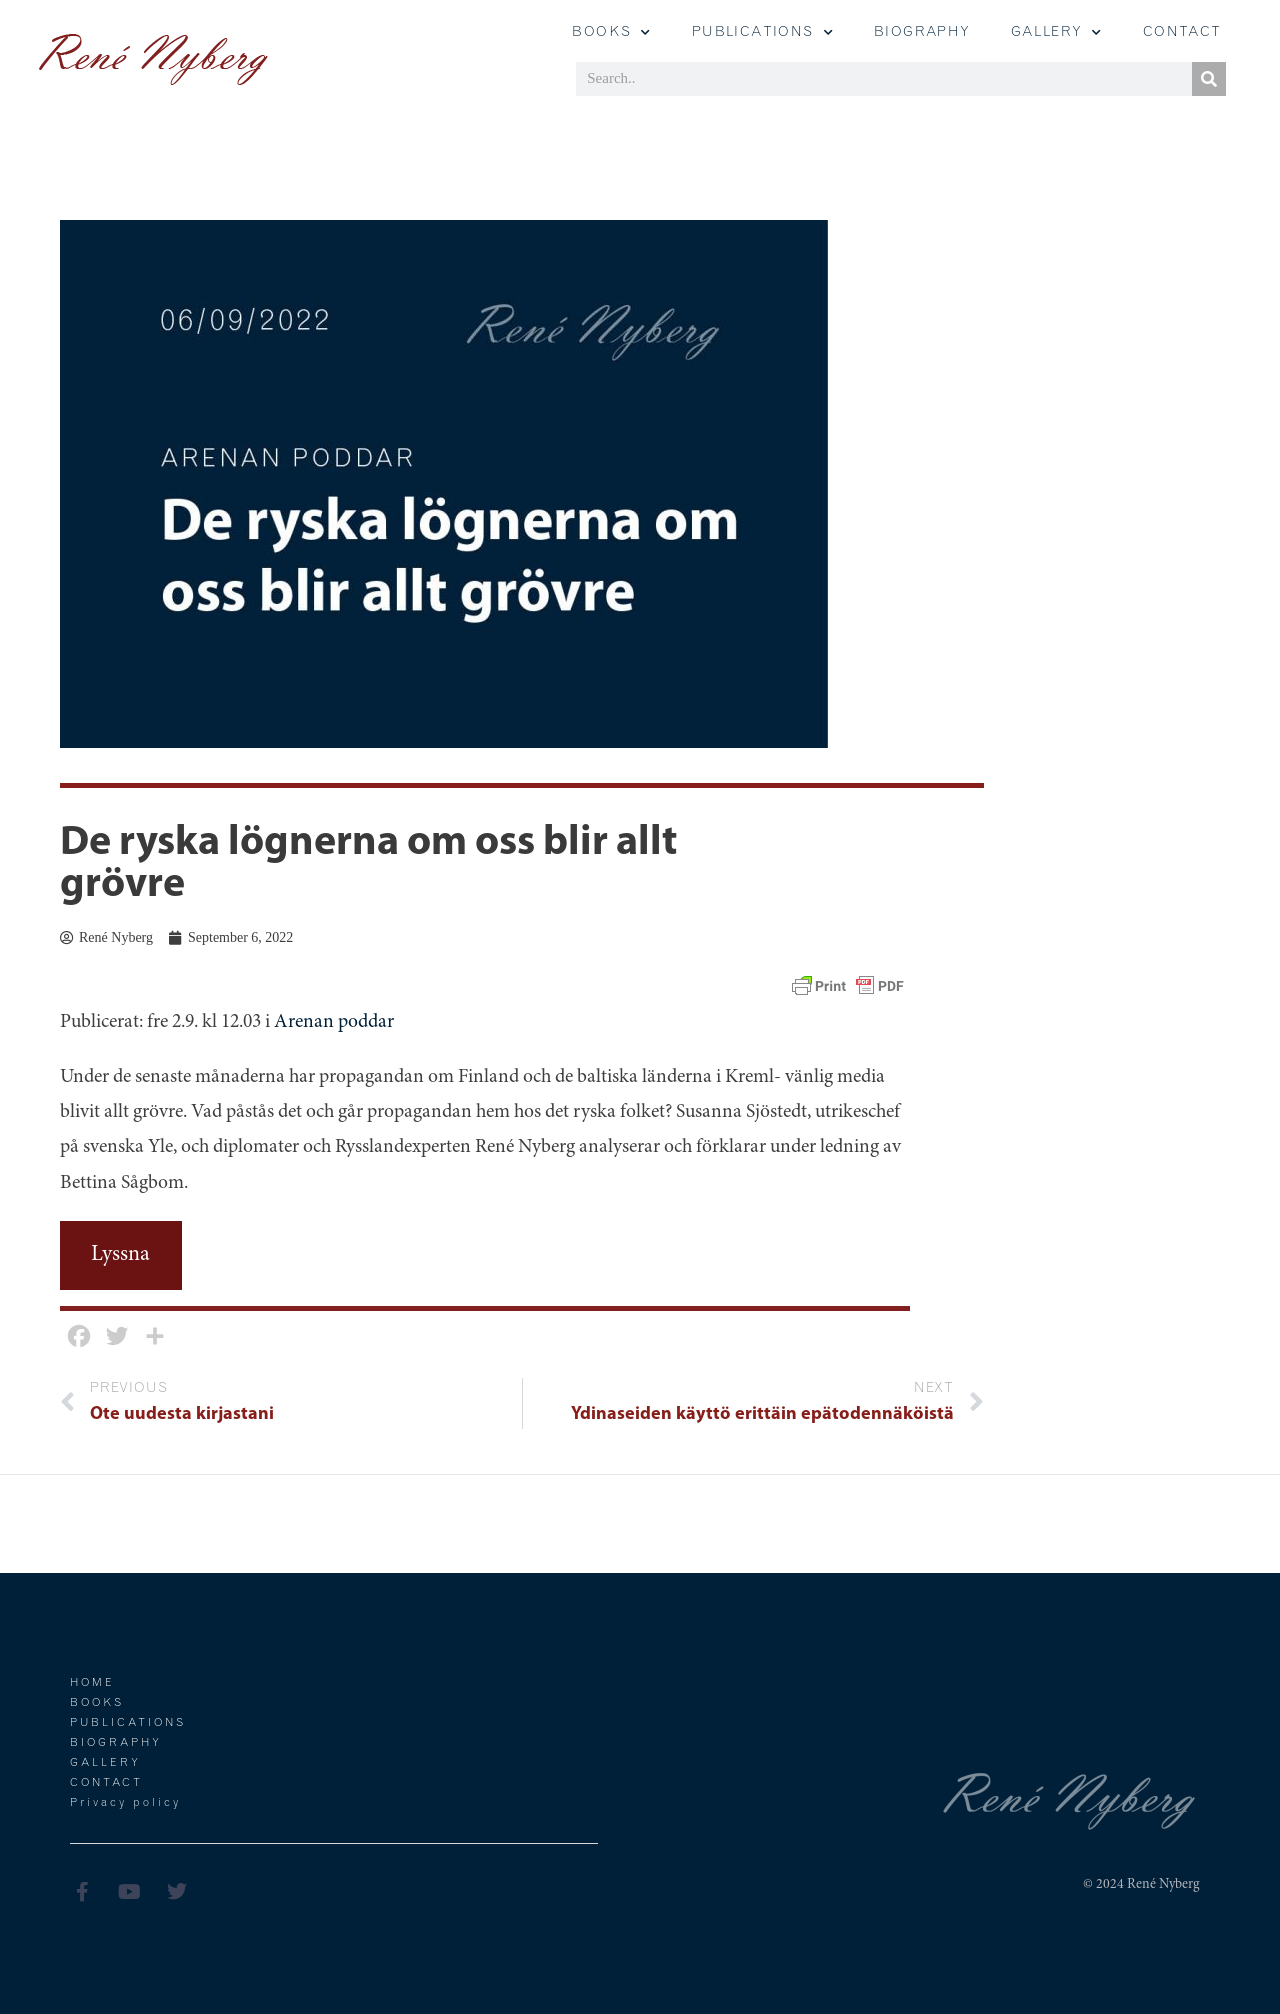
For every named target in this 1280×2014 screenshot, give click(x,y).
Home (92, 1683)
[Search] (1209, 79)
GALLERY (1057, 33)
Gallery (105, 1763)
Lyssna (120, 1255)
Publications (763, 33)
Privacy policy (125, 1803)
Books (611, 33)
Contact (1182, 33)
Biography (922, 33)
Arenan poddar (334, 1022)
